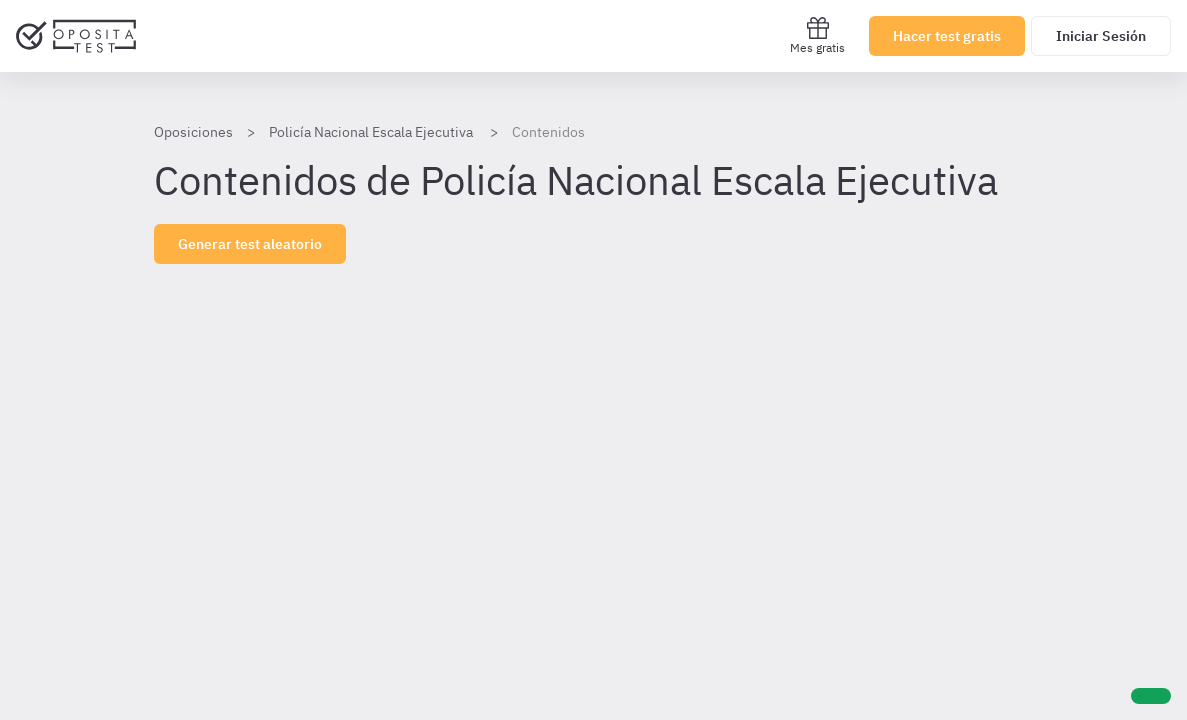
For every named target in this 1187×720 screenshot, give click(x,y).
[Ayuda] (1151, 696)
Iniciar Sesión (1101, 36)
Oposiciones (193, 132)
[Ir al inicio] (76, 36)
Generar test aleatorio (250, 244)
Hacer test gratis (947, 36)
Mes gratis (817, 35)
